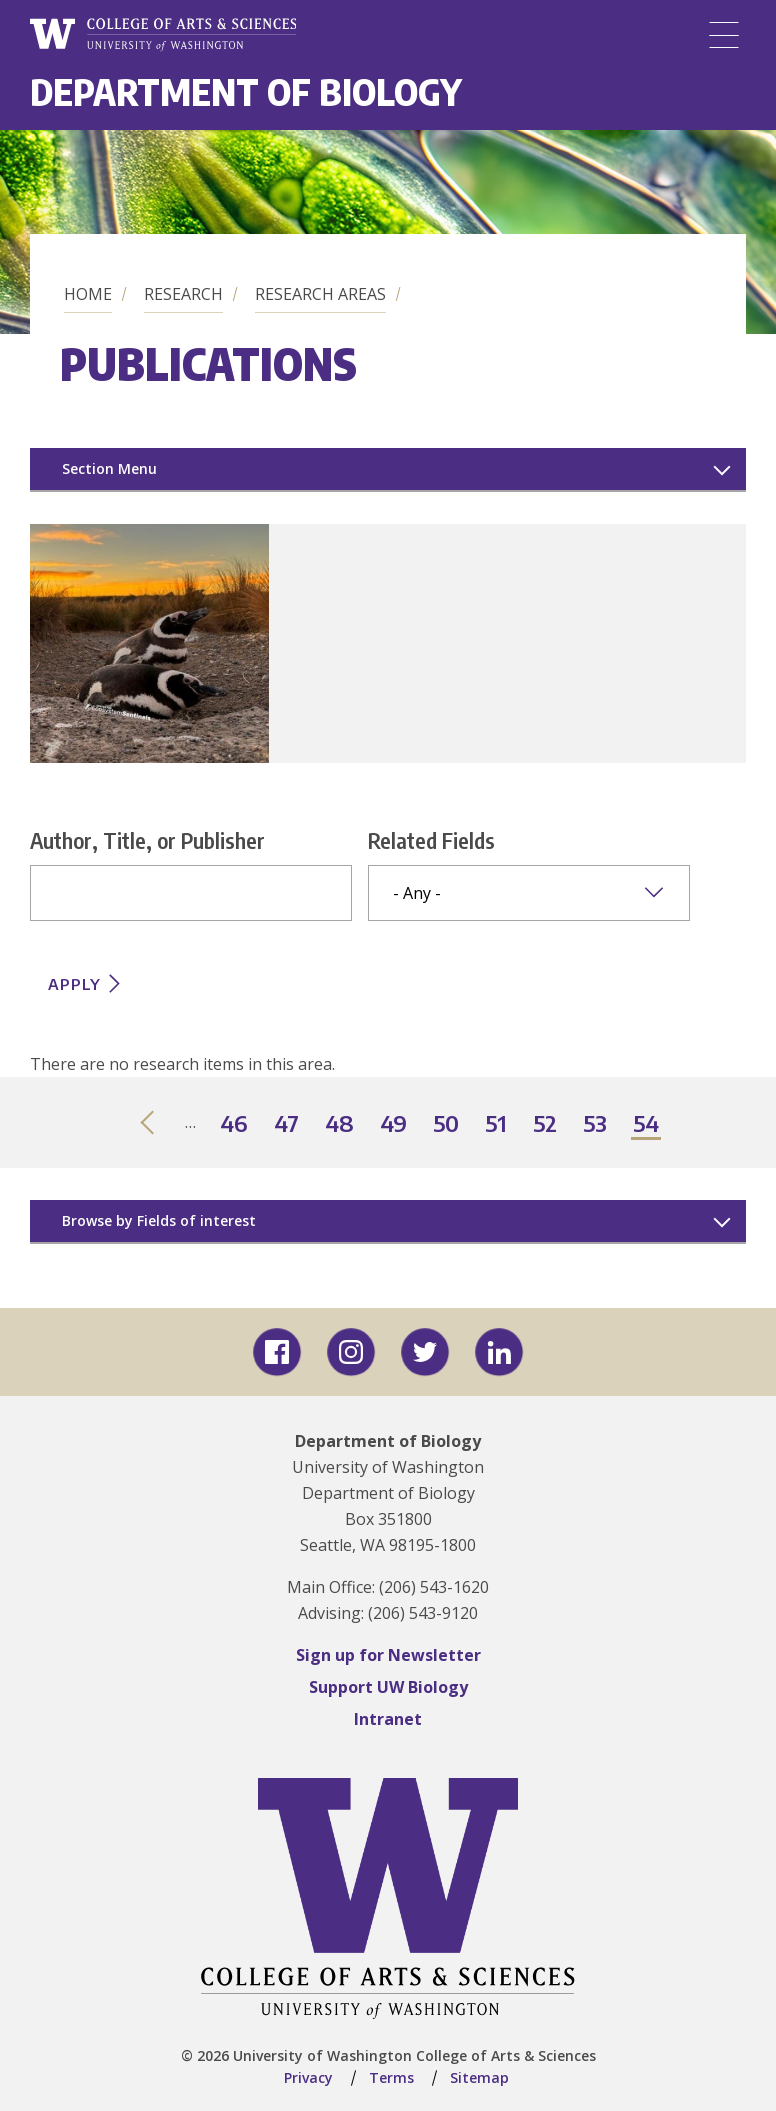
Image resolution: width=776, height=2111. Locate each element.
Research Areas (320, 294)
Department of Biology (246, 91)
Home (88, 294)
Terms (391, 2077)
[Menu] (724, 35)
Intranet (388, 1719)
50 (447, 1124)
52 (546, 1124)
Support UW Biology (388, 1687)
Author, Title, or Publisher (147, 840)
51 (497, 1124)
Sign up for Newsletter (388, 1655)
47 (287, 1124)
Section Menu (109, 468)
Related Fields (431, 840)
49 (394, 1124)
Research (183, 294)
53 (596, 1124)
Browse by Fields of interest (159, 1220)
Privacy (308, 2077)
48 (340, 1124)
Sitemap (479, 2077)
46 (235, 1124)
